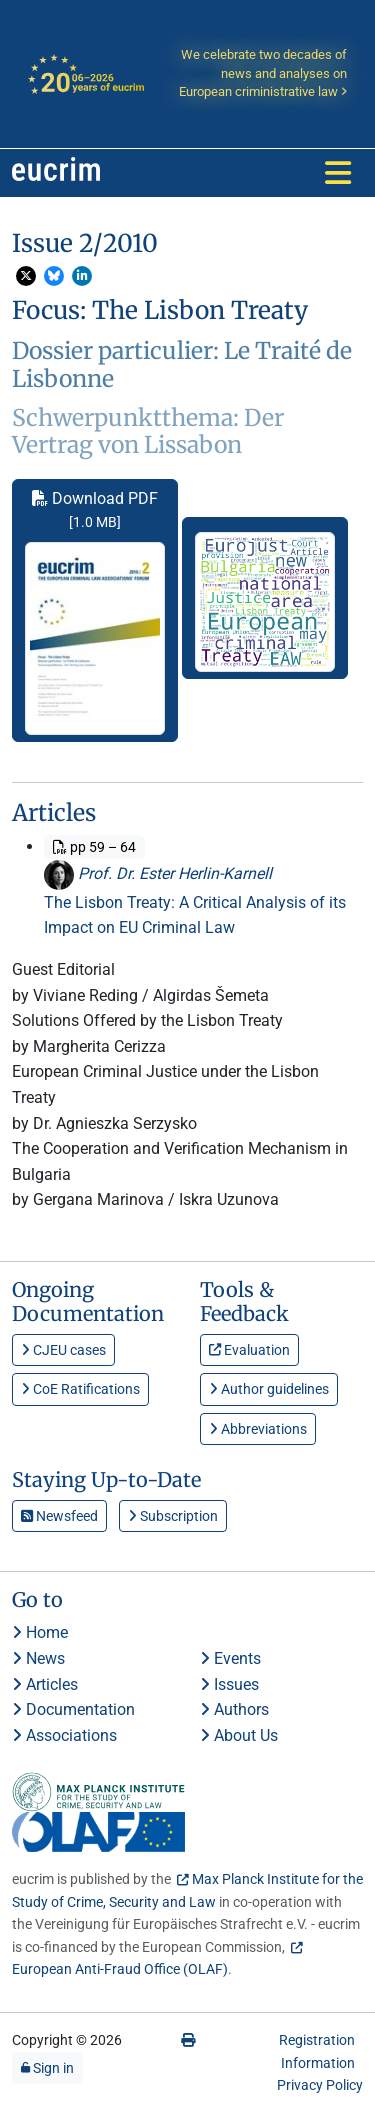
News (38, 1658)
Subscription (173, 1516)
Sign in (47, 2068)
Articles (45, 1684)
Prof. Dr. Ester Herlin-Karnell (158, 873)
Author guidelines (269, 1389)
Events (230, 1658)
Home (40, 1632)
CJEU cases (63, 1350)
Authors (234, 1709)
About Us (239, 1735)
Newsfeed (59, 1516)
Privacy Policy (320, 2085)
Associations (64, 1735)
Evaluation (249, 1350)
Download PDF (95, 612)
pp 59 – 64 (94, 847)
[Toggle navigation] (338, 173)
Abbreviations (258, 1429)
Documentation (73, 1709)
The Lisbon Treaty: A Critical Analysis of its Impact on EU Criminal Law (195, 915)
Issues (229, 1684)
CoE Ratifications (80, 1389)
